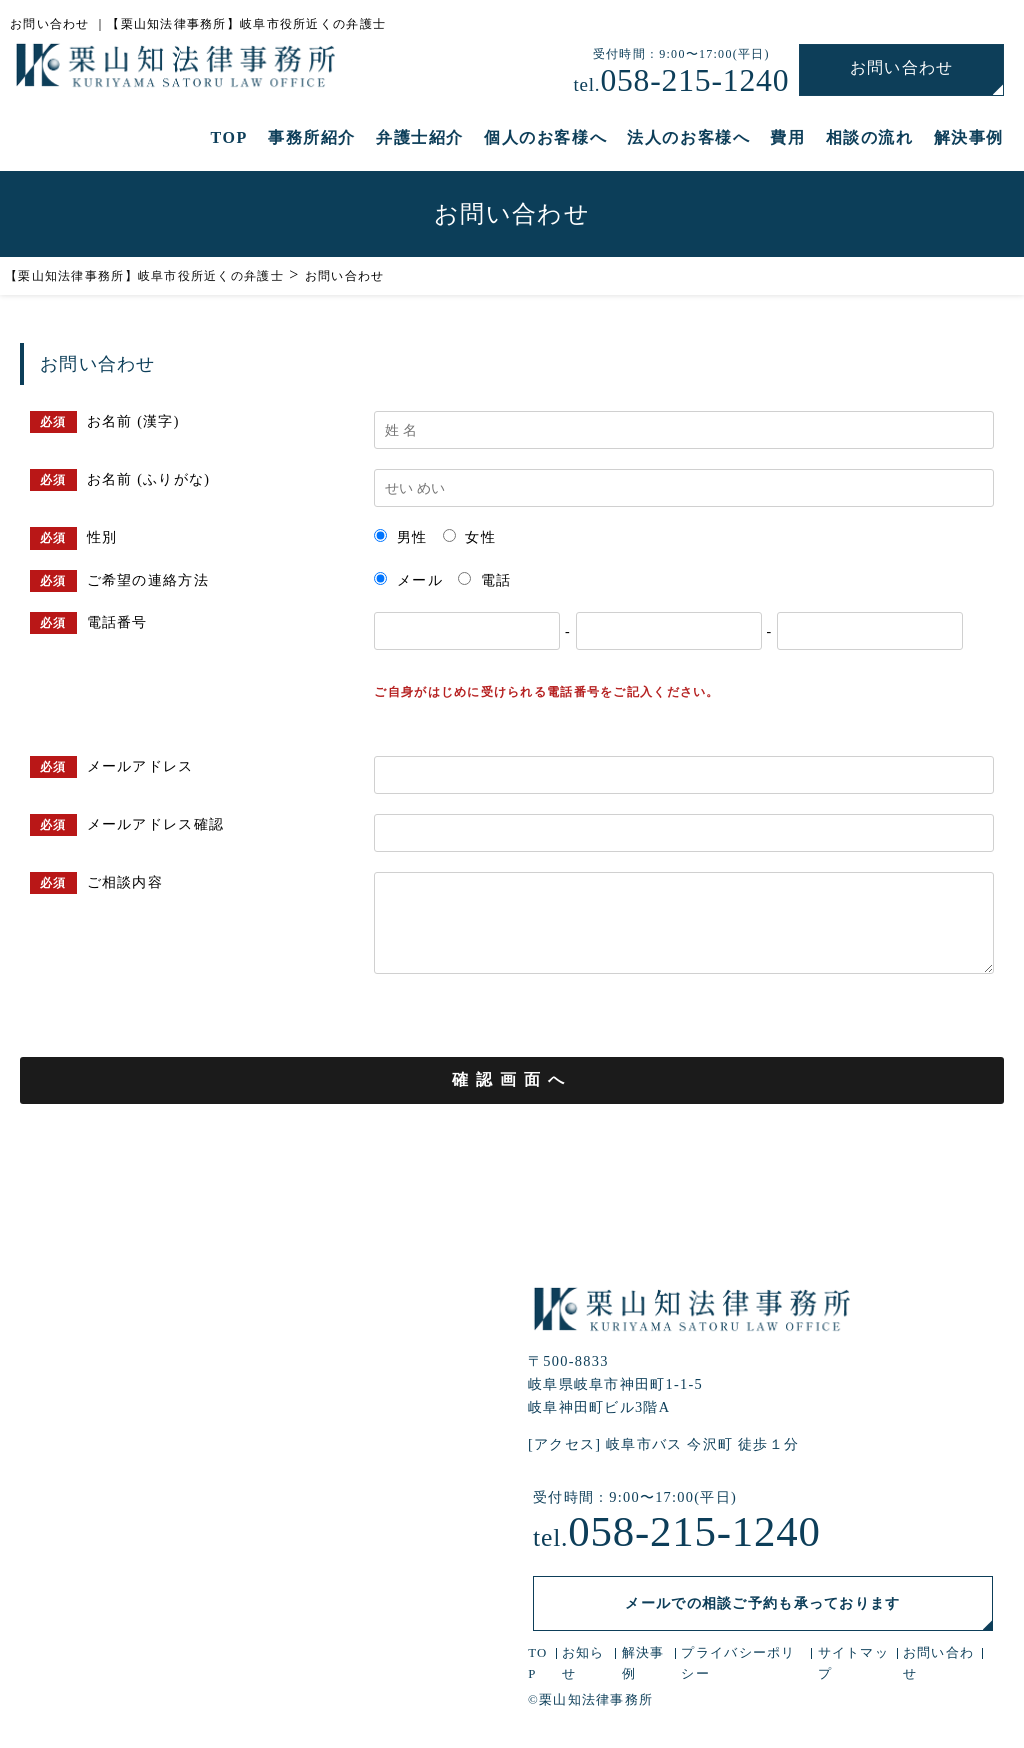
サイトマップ (852, 1665)
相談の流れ (870, 138)
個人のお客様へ (545, 138)
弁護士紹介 (420, 138)
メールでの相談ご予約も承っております (762, 1604)
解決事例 (969, 138)
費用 (787, 138)
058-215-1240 (683, 80)
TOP (229, 138)
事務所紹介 (312, 138)
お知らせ (583, 1665)
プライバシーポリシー (738, 1665)
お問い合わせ (903, 67)
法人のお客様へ (688, 138)
